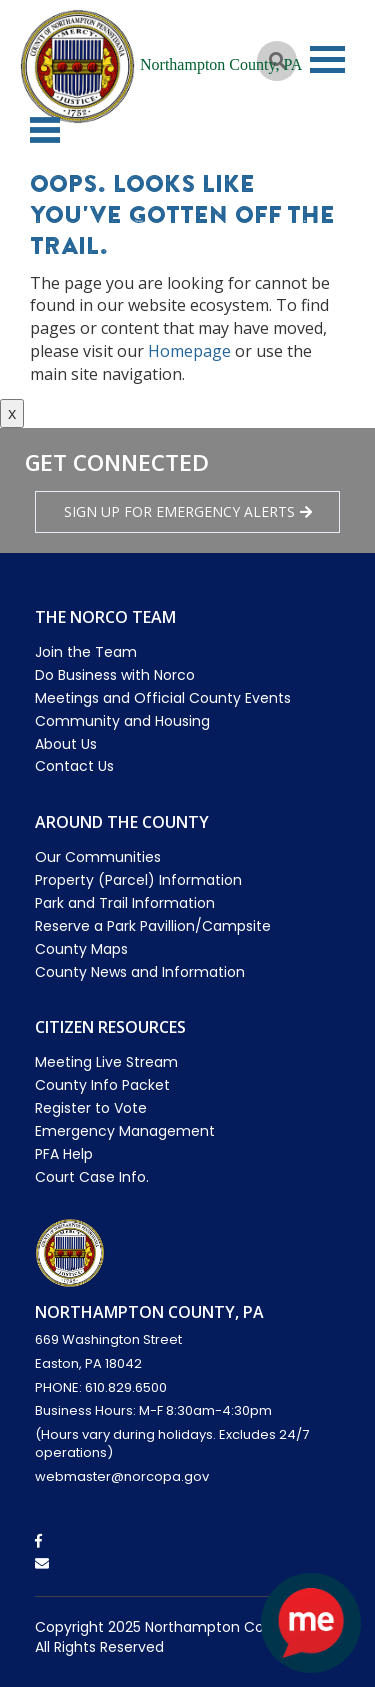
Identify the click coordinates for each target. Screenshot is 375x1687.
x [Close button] (12, 413)
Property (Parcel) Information (138, 880)
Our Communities (98, 857)
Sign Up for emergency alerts (188, 511)
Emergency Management (125, 1131)
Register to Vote (91, 1108)
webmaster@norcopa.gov (122, 1476)
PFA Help (64, 1154)
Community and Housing (122, 721)
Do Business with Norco (115, 675)
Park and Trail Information (125, 903)
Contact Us (74, 766)
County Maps (81, 949)
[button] (45, 130)
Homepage (189, 351)
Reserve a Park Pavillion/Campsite (153, 926)
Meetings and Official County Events (163, 698)
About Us (66, 744)
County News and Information (140, 972)
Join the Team (86, 652)
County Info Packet (102, 1085)
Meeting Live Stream (106, 1062)
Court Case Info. (92, 1177)
